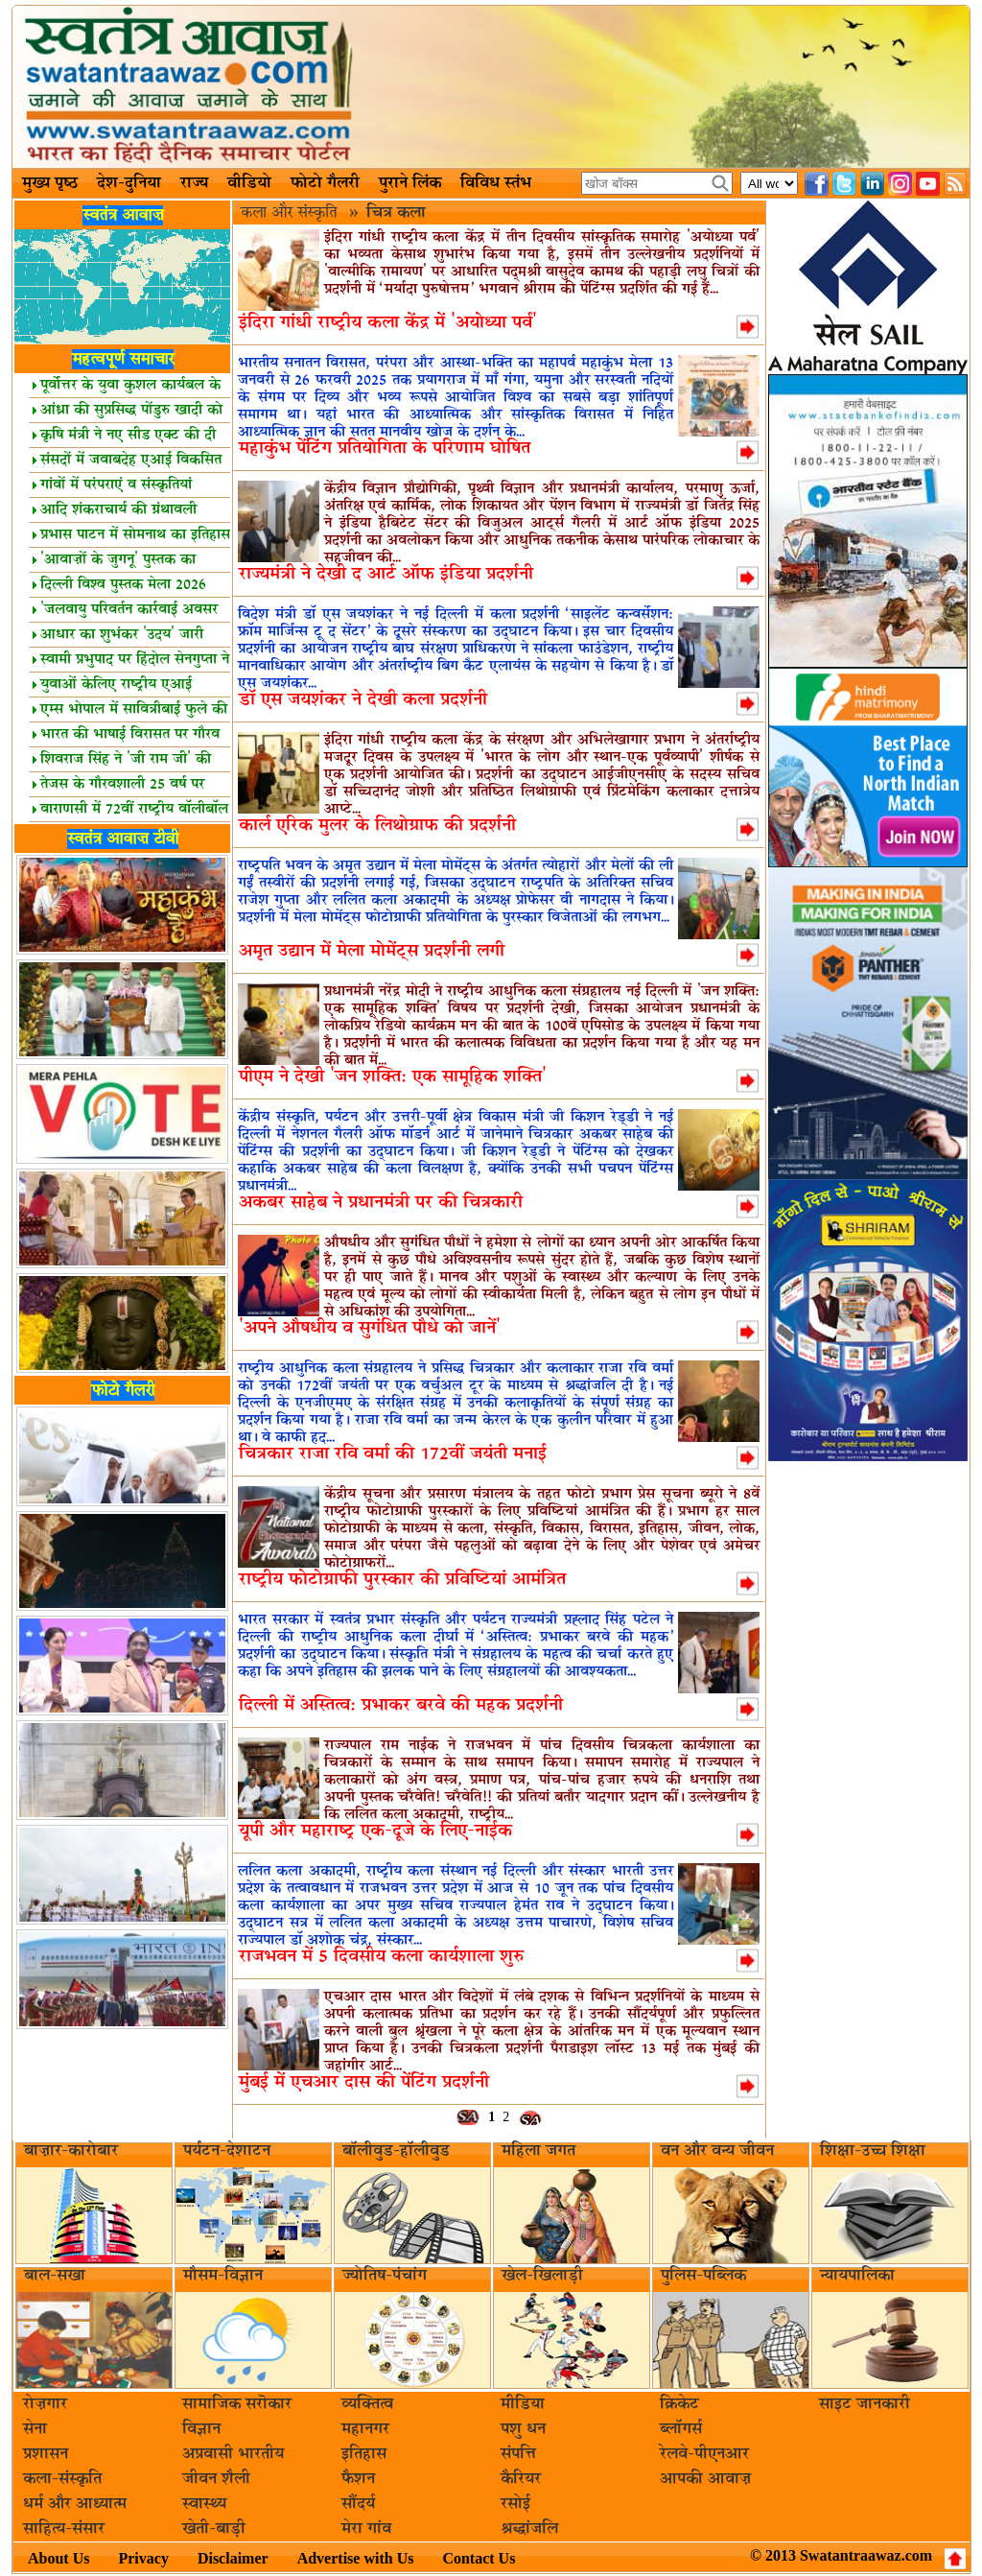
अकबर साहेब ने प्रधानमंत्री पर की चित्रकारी (381, 1202)
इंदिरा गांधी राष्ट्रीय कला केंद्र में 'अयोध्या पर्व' (388, 323)
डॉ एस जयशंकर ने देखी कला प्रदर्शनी (363, 700)
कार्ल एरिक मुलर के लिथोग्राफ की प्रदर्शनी (377, 825)
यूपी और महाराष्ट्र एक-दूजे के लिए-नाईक (375, 1831)
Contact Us (478, 2558)
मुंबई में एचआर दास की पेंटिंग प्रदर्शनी (364, 2082)
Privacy (143, 2558)
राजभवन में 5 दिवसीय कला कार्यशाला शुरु (381, 1957)
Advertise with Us (355, 2558)
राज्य (194, 183)
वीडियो (249, 183)
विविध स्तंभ (495, 183)
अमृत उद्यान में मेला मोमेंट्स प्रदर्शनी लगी (371, 951)
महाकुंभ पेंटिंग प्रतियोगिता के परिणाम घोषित (384, 448)
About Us (58, 2558)
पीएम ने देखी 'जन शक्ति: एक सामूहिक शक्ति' (393, 1077)
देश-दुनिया (129, 183)
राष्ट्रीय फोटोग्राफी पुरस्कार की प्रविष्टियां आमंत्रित (402, 1580)
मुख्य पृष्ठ (50, 183)
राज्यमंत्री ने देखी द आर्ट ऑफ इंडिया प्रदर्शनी (386, 574)
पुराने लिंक (410, 183)
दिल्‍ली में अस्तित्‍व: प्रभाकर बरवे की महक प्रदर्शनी (401, 1705)
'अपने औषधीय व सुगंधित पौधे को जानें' (370, 1328)
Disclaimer (233, 2558)
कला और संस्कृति (291, 213)
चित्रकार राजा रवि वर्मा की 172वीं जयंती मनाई (393, 1454)
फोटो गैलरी (325, 183)
